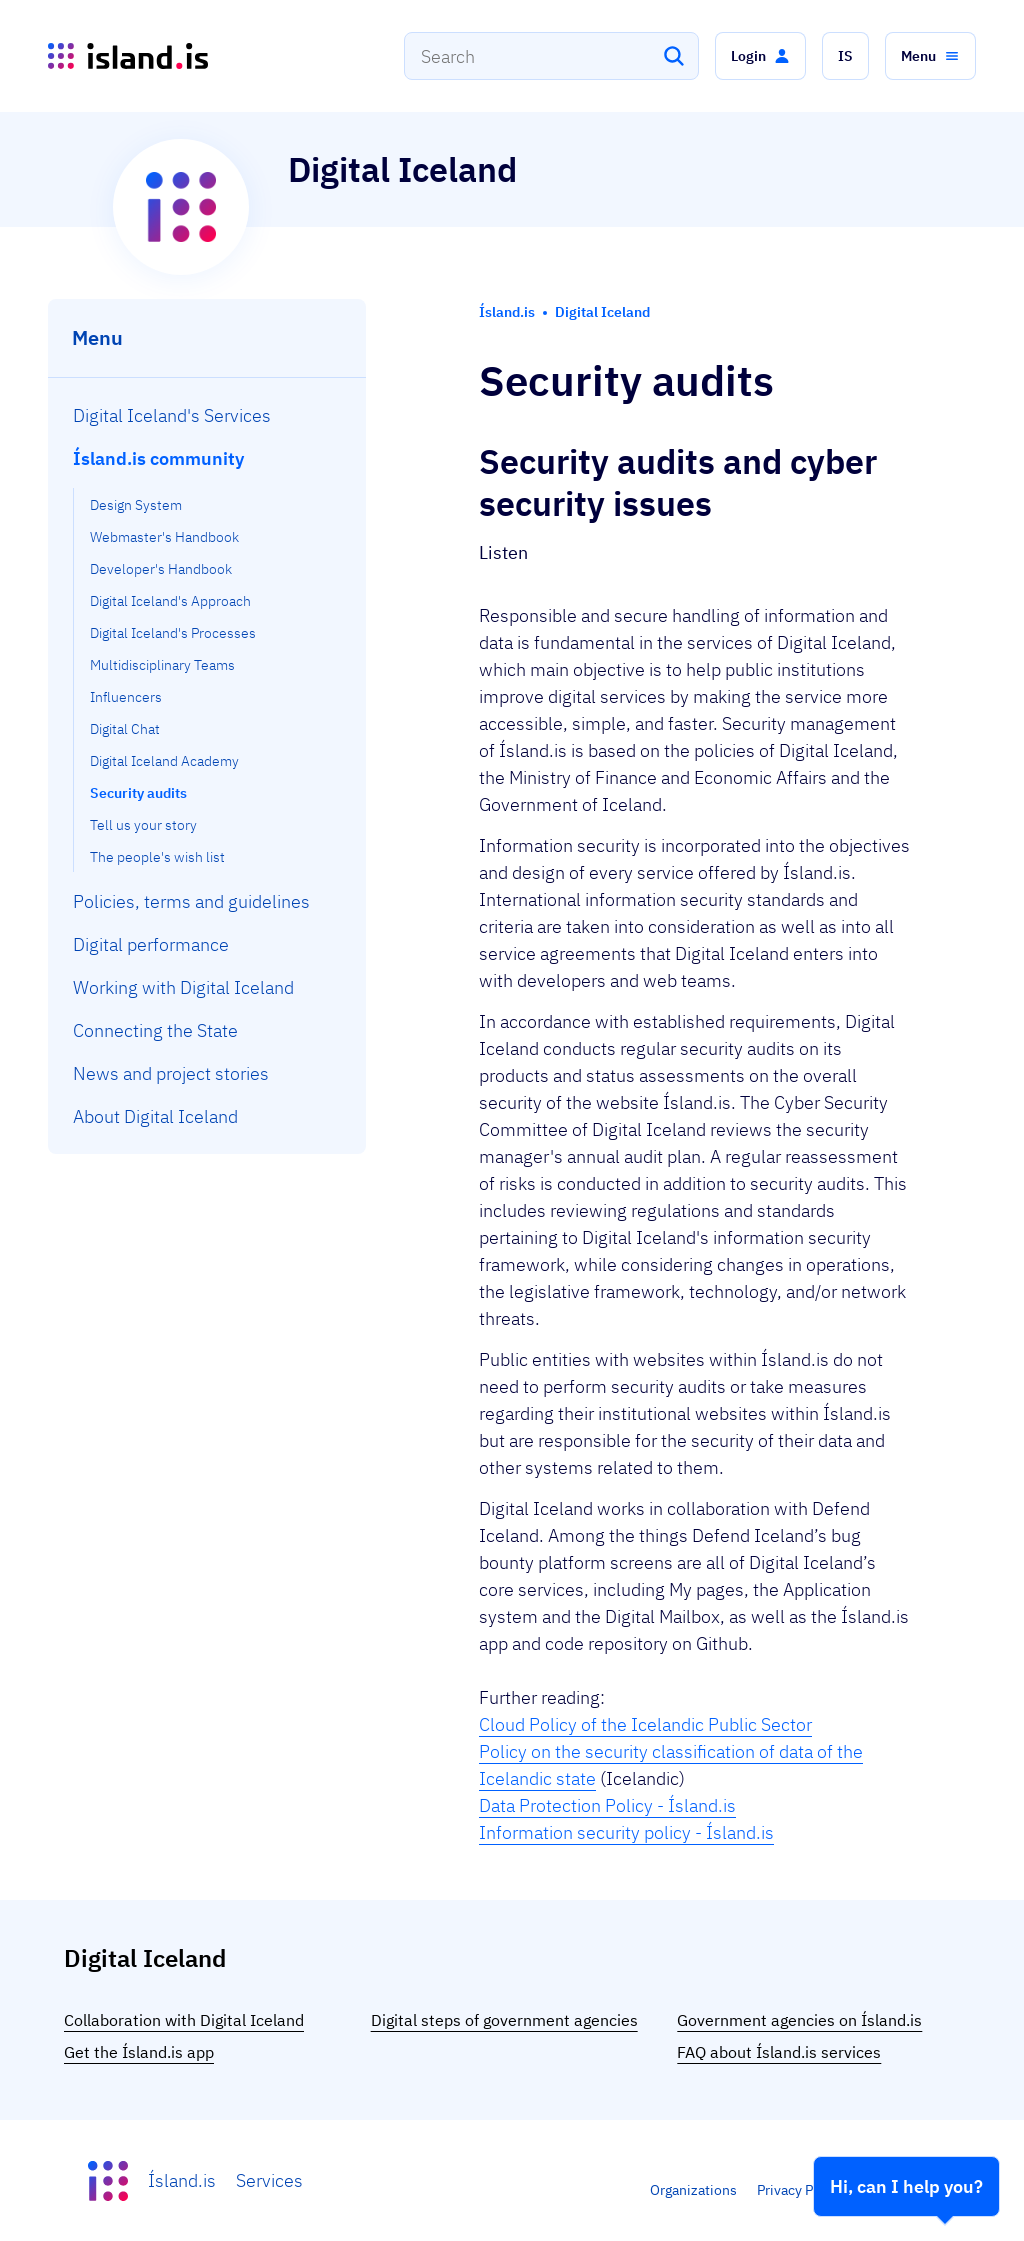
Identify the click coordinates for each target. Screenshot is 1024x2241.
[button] (760, 56)
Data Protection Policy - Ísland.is (607, 1805)
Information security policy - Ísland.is (626, 1832)
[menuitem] (207, 415)
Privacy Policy (800, 2190)
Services (269, 2180)
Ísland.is (182, 2180)
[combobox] (551, 56)
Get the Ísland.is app (139, 2052)
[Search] (674, 56)
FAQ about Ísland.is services (779, 2052)
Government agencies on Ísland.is (799, 2020)
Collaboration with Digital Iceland (184, 2020)
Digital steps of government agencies (504, 2020)
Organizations (693, 2190)
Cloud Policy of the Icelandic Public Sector (645, 1724)
